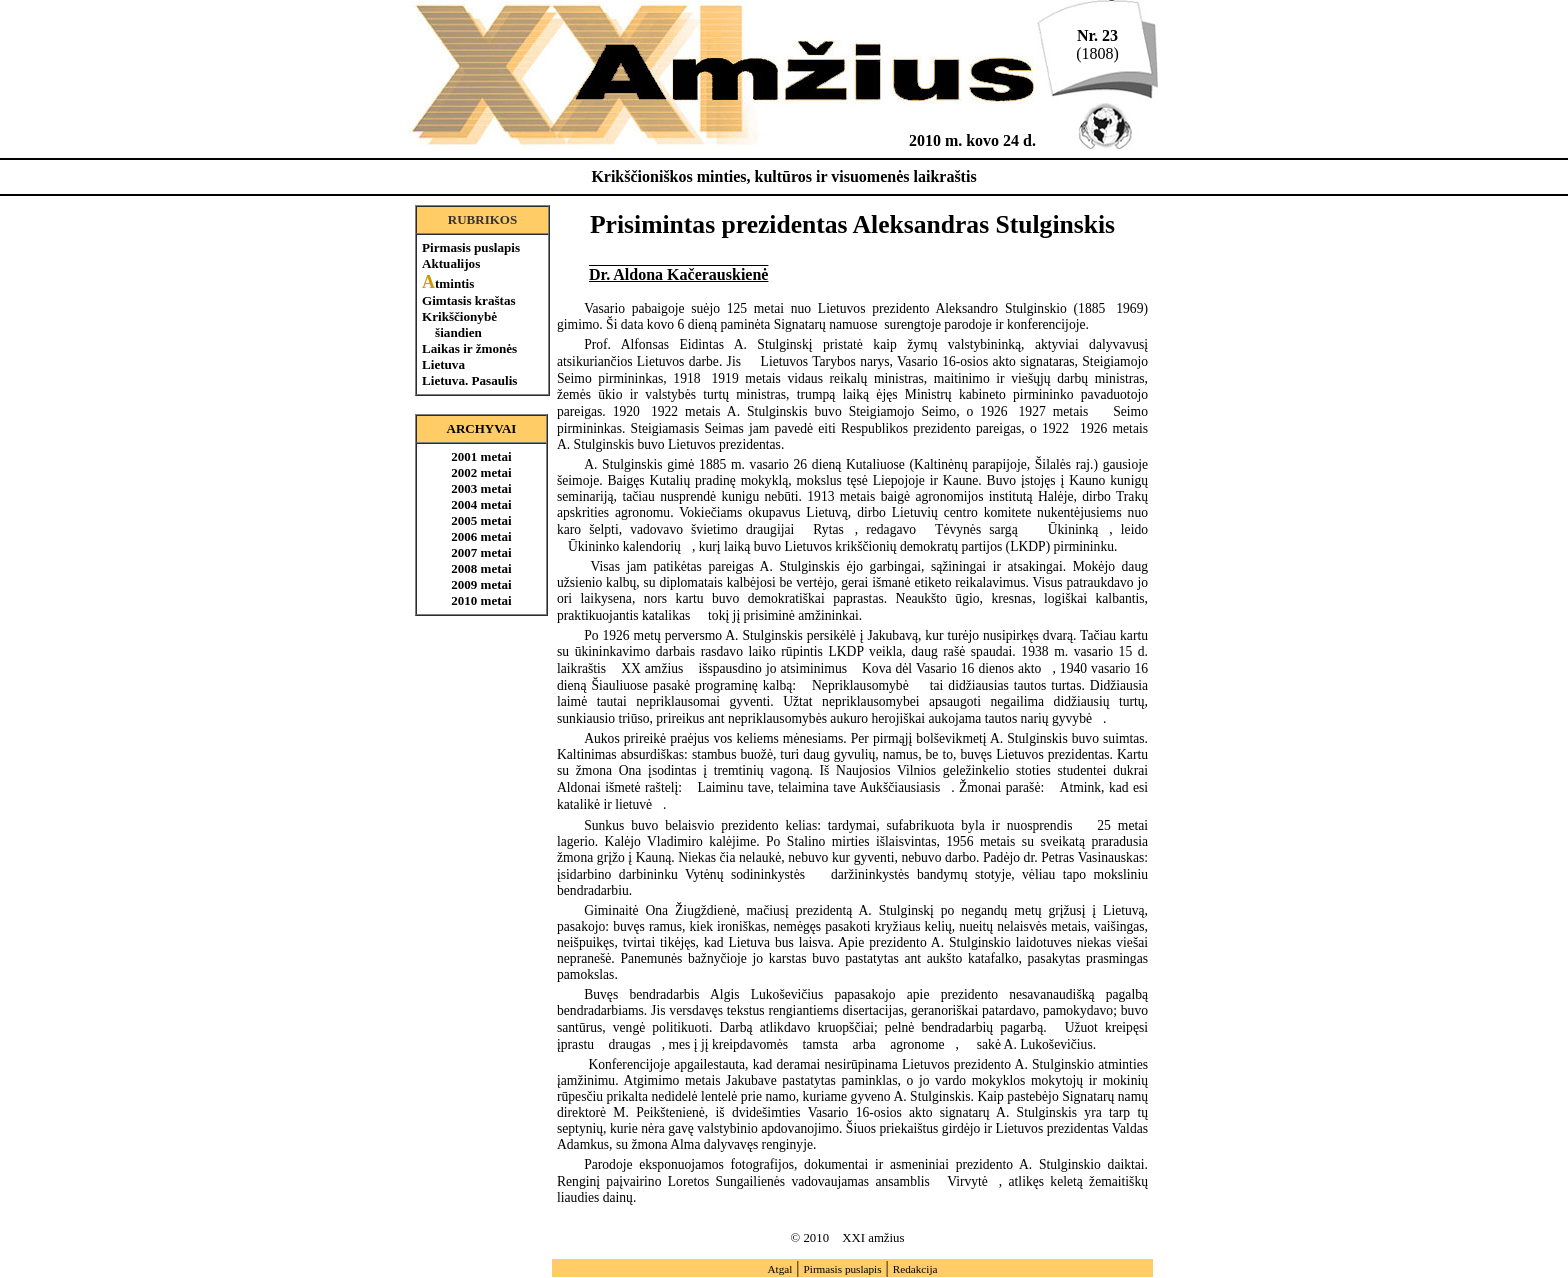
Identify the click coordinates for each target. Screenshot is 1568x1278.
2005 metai (481, 520)
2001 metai (481, 456)
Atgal (779, 1269)
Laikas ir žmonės (469, 348)
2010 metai (481, 600)
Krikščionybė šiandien (459, 324)
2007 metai (481, 552)
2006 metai (481, 536)
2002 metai (481, 472)
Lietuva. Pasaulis (469, 380)
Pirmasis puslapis (471, 247)
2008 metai (481, 568)
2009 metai (481, 584)
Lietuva (443, 364)
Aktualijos (451, 263)
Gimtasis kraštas (469, 300)
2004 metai (481, 504)
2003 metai (481, 488)
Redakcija (915, 1269)
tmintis (448, 283)
